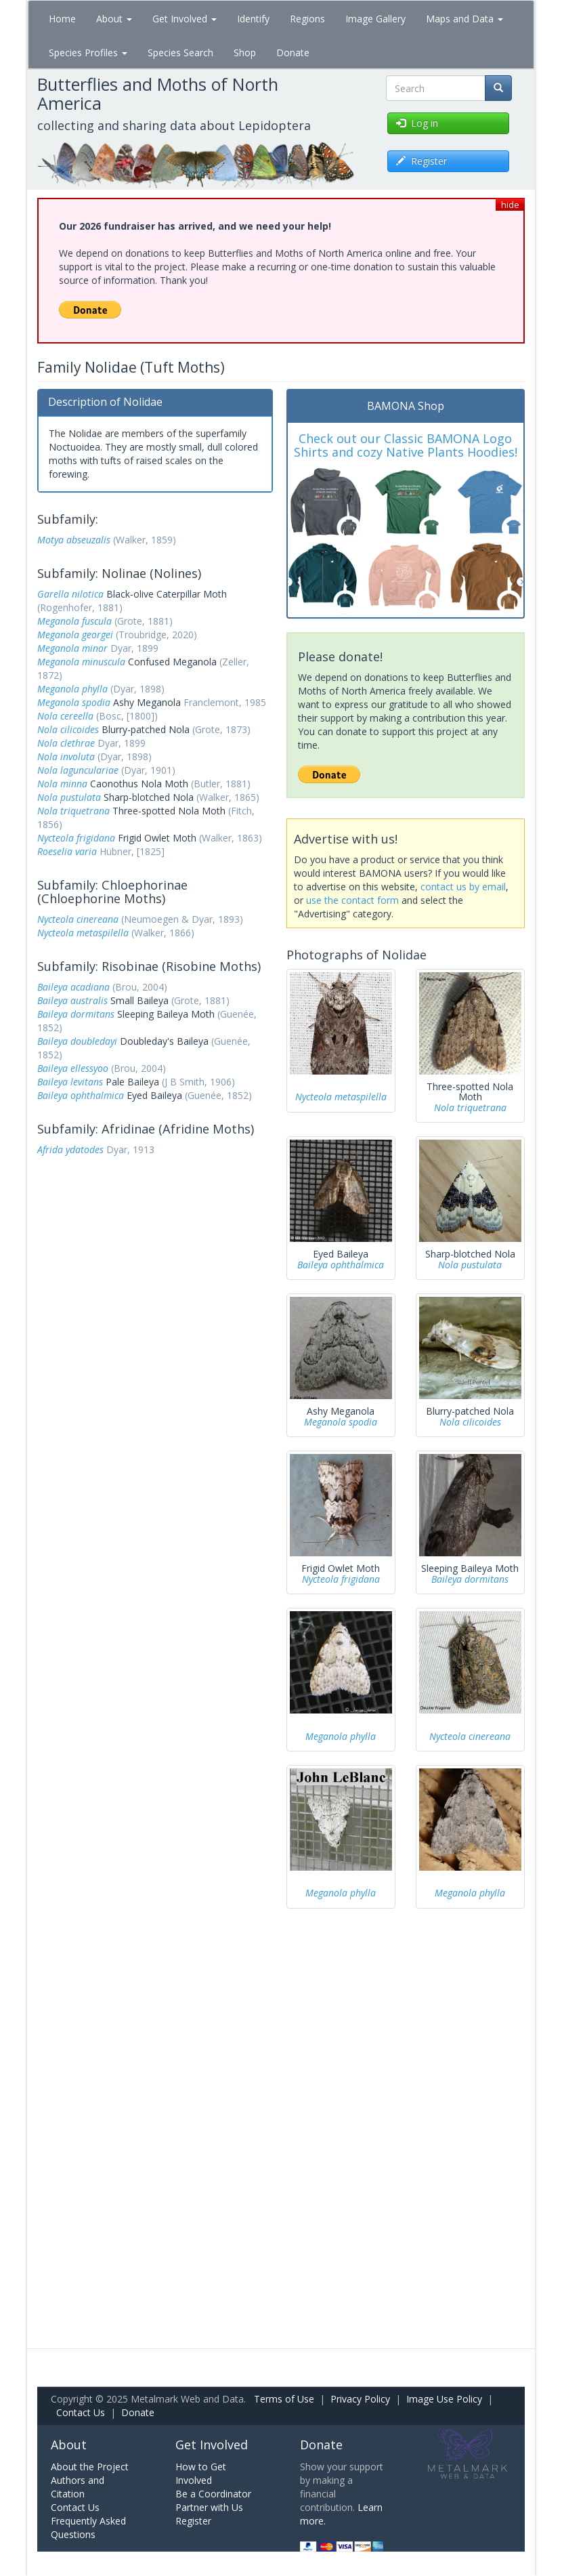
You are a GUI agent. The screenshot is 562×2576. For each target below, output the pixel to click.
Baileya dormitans (75, 1013)
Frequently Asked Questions (88, 2527)
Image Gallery (375, 18)
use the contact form (352, 900)
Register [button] (421, 160)
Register (193, 2520)
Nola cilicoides (68, 729)
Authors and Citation (77, 2487)
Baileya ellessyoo (72, 1068)
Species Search (180, 52)
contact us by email (463, 886)
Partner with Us (209, 2507)
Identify (253, 18)
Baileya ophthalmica (80, 1095)
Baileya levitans (70, 1081)
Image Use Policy (444, 2398)
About (114, 18)
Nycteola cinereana (77, 919)
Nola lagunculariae (77, 770)
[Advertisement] (155, 1251)
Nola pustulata (69, 797)
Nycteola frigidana (76, 837)
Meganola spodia (73, 702)
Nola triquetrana (73, 810)
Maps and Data (464, 18)
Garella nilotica (70, 593)
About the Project (90, 2466)
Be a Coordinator (213, 2493)
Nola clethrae (66, 742)
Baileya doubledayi (77, 1041)
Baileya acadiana (73, 986)
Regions (307, 18)
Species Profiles (88, 52)
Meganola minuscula (81, 661)
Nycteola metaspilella (83, 932)
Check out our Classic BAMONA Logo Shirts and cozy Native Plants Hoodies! (405, 445)
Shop (245, 52)
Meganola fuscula (74, 621)
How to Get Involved (200, 2473)
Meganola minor (72, 648)
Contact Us (80, 2412)
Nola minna (62, 783)
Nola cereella (65, 715)
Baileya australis (72, 1000)
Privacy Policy (360, 2398)
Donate (292, 52)
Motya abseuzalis (73, 539)
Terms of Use (284, 2398)
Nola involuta (66, 756)
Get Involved (184, 18)
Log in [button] (417, 123)
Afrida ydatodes (70, 1149)
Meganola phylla (72, 688)
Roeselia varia (67, 851)
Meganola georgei (75, 634)
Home (62, 18)
